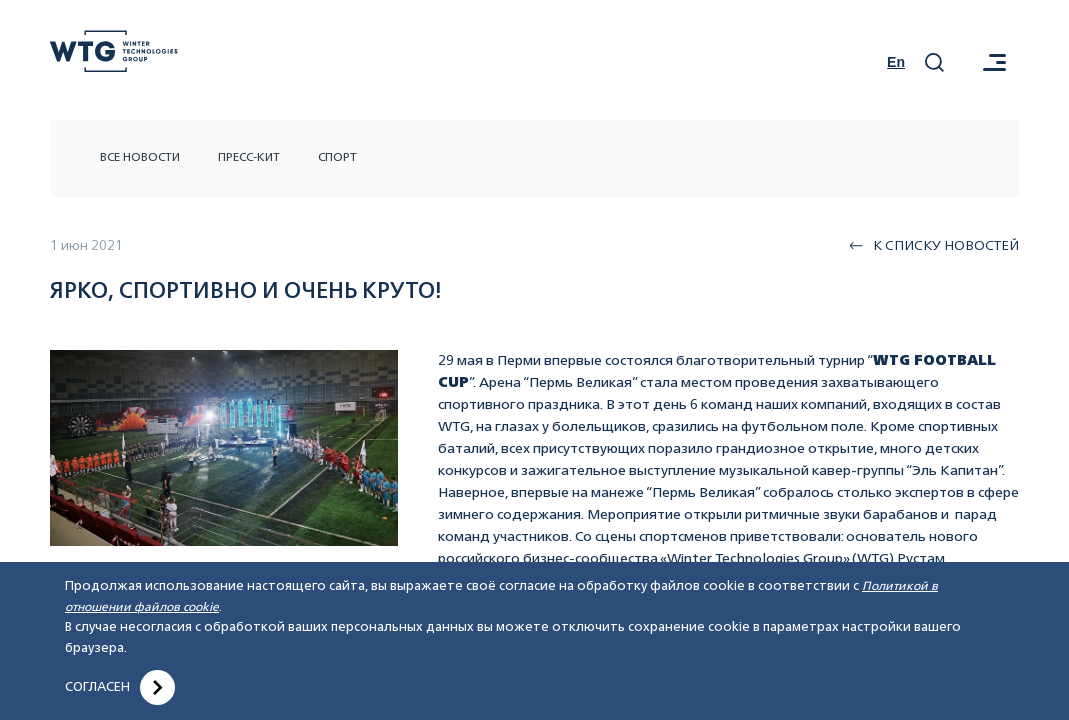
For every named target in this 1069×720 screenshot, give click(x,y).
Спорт (337, 158)
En (896, 62)
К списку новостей (934, 246)
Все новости (140, 158)
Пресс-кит (249, 158)
